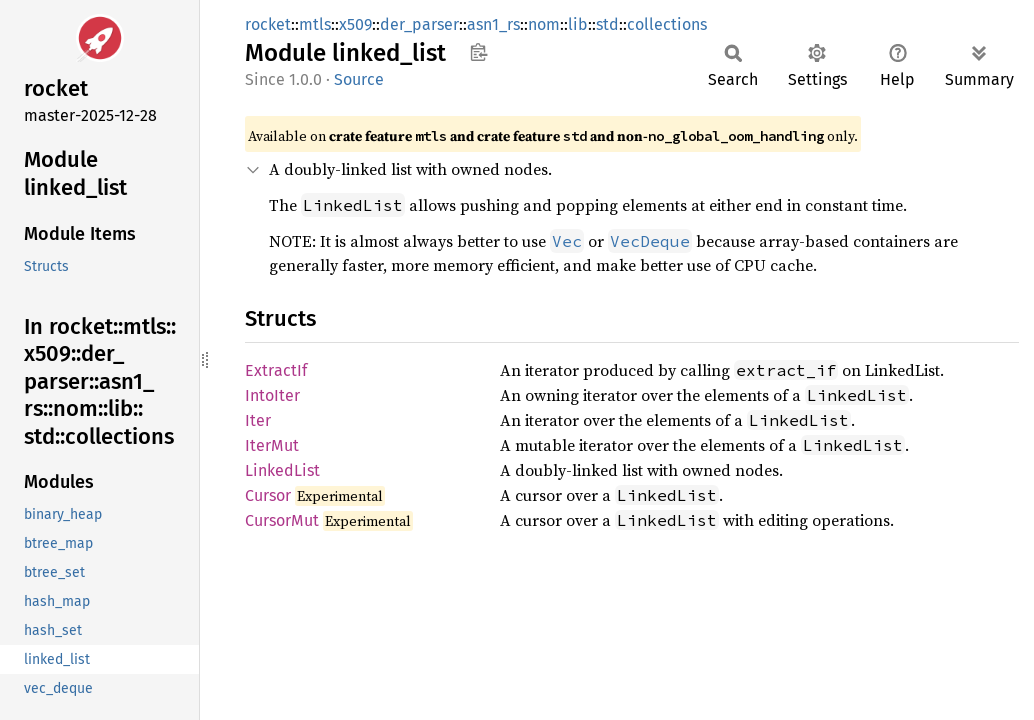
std (607, 24)
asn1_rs (493, 24)
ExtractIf (276, 370)
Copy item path (478, 52)
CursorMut (282, 520)
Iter (258, 420)
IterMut (272, 445)
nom (544, 24)
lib (578, 24)
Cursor (268, 495)
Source (359, 79)
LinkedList (282, 470)
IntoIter (272, 395)
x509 (355, 24)
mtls (315, 24)
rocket (268, 24)
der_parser (419, 24)
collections (667, 24)
